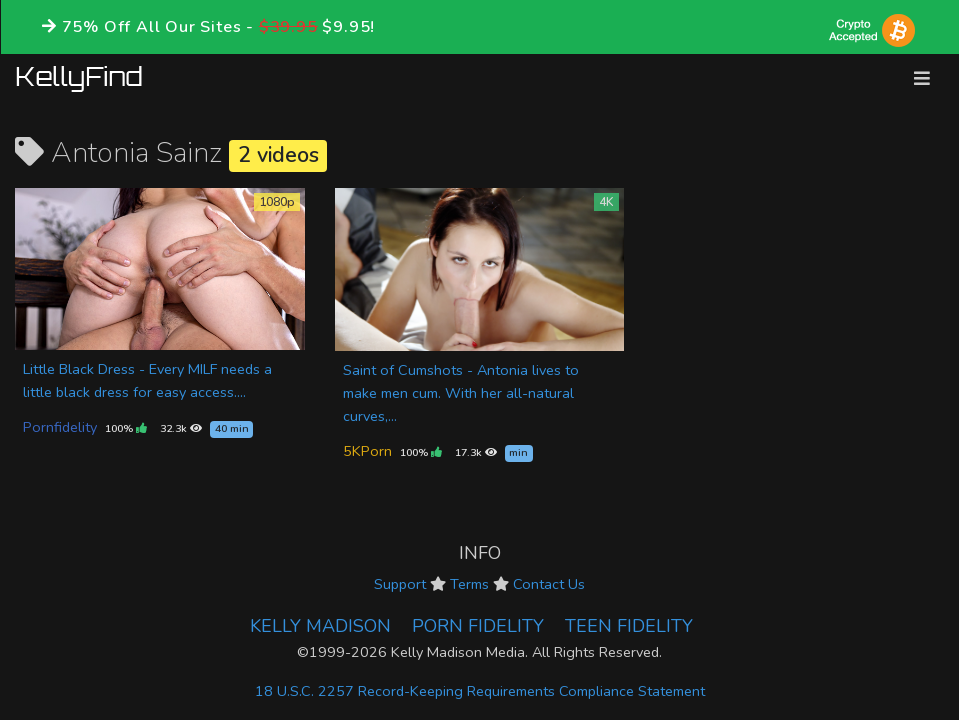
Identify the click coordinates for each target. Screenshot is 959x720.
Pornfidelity (60, 427)
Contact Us (549, 584)
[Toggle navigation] (922, 78)
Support (400, 584)
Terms (469, 584)
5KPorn (367, 451)
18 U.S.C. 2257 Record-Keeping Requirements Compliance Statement (480, 691)
